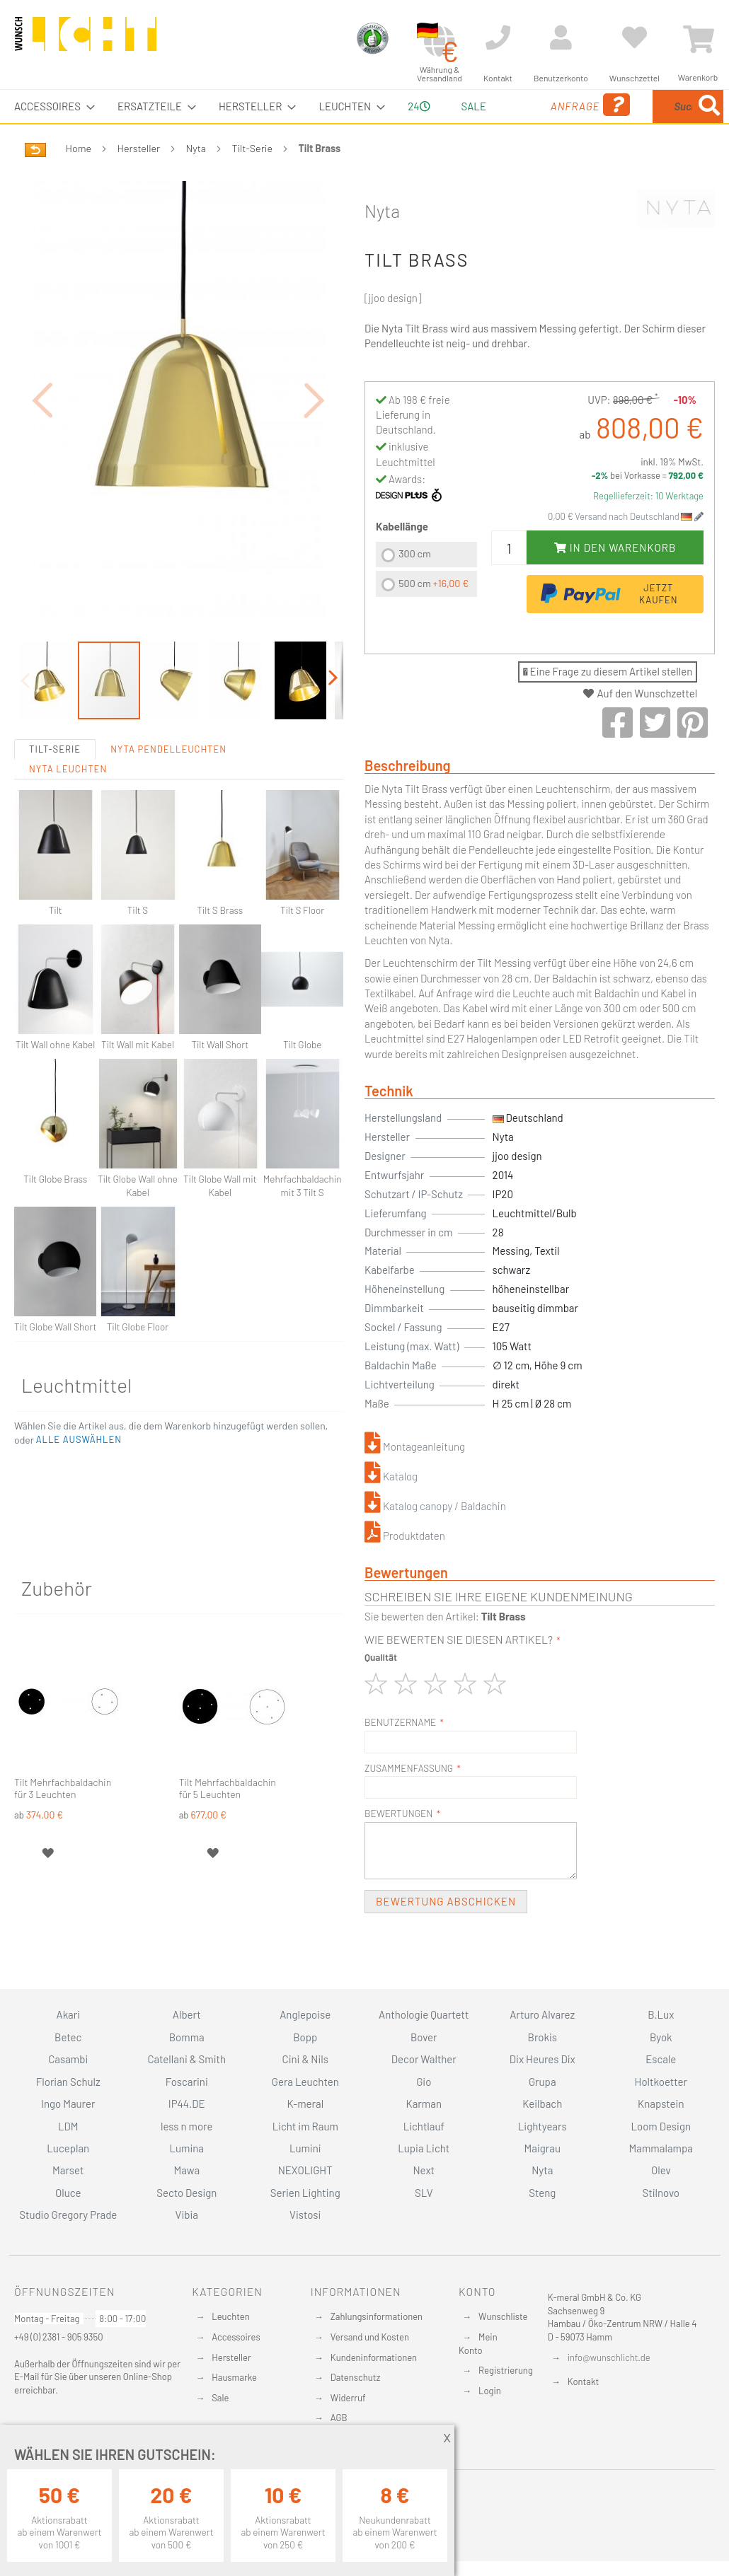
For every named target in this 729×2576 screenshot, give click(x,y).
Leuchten (231, 2316)
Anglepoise (305, 2014)
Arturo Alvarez (542, 2014)
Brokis (542, 2037)
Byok (661, 2037)
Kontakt (583, 2381)
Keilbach (542, 2103)
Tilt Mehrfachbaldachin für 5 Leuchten (227, 1821)
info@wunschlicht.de (609, 2357)
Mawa (186, 2170)
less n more (186, 2126)
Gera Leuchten (305, 2081)
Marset (68, 2170)
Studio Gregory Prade (68, 2214)
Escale (660, 2059)
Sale (220, 2397)
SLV (424, 2192)
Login (489, 2390)
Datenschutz (356, 2377)
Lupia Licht (423, 2148)
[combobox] (654, 123)
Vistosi (305, 2214)
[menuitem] (50, 106)
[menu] (364, 123)
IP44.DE (186, 2103)
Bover (424, 2037)
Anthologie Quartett (424, 2014)
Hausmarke (234, 2377)
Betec (67, 2037)
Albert (187, 2014)
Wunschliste (502, 2316)
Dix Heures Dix (542, 2059)
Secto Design (186, 2192)
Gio (423, 2081)
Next (424, 2170)
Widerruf (348, 2397)
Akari (68, 2014)
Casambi (68, 2059)
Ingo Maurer (68, 2103)
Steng (542, 2192)
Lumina (186, 2148)
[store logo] (85, 40)
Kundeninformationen (374, 2357)
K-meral (305, 2103)
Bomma (187, 2037)
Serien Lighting (305, 2192)
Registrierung (505, 2370)
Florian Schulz (68, 2081)
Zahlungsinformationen (377, 2316)
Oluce (68, 2192)
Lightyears (542, 2126)
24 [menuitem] (413, 122)
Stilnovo (661, 2192)
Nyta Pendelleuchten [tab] (168, 781)
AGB (339, 2417)
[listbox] (426, 604)
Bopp (305, 2037)
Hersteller (139, 181)
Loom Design (661, 2126)
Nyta (196, 181)
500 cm (433, 616)
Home (78, 181)
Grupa (542, 2081)
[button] (42, 432)
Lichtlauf (423, 2126)
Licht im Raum (305, 2126)
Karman (424, 2103)
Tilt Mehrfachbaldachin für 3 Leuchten (62, 1821)
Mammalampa (661, 2148)
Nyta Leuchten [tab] (68, 801)
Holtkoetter (661, 2081)
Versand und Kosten (370, 2337)
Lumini (305, 2148)
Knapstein (661, 2103)
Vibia (187, 2214)
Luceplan (68, 2148)
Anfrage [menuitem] (531, 125)
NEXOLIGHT (305, 2170)
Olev (661, 2170)
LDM (68, 2126)
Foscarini (187, 2081)
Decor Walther (424, 2059)
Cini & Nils (305, 2059)
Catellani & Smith (186, 2059)
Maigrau (542, 2148)
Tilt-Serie (252, 181)
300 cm (414, 587)
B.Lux (661, 2014)
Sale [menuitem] (463, 106)
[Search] (592, 172)
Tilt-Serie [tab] (55, 781)
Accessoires (236, 2337)
